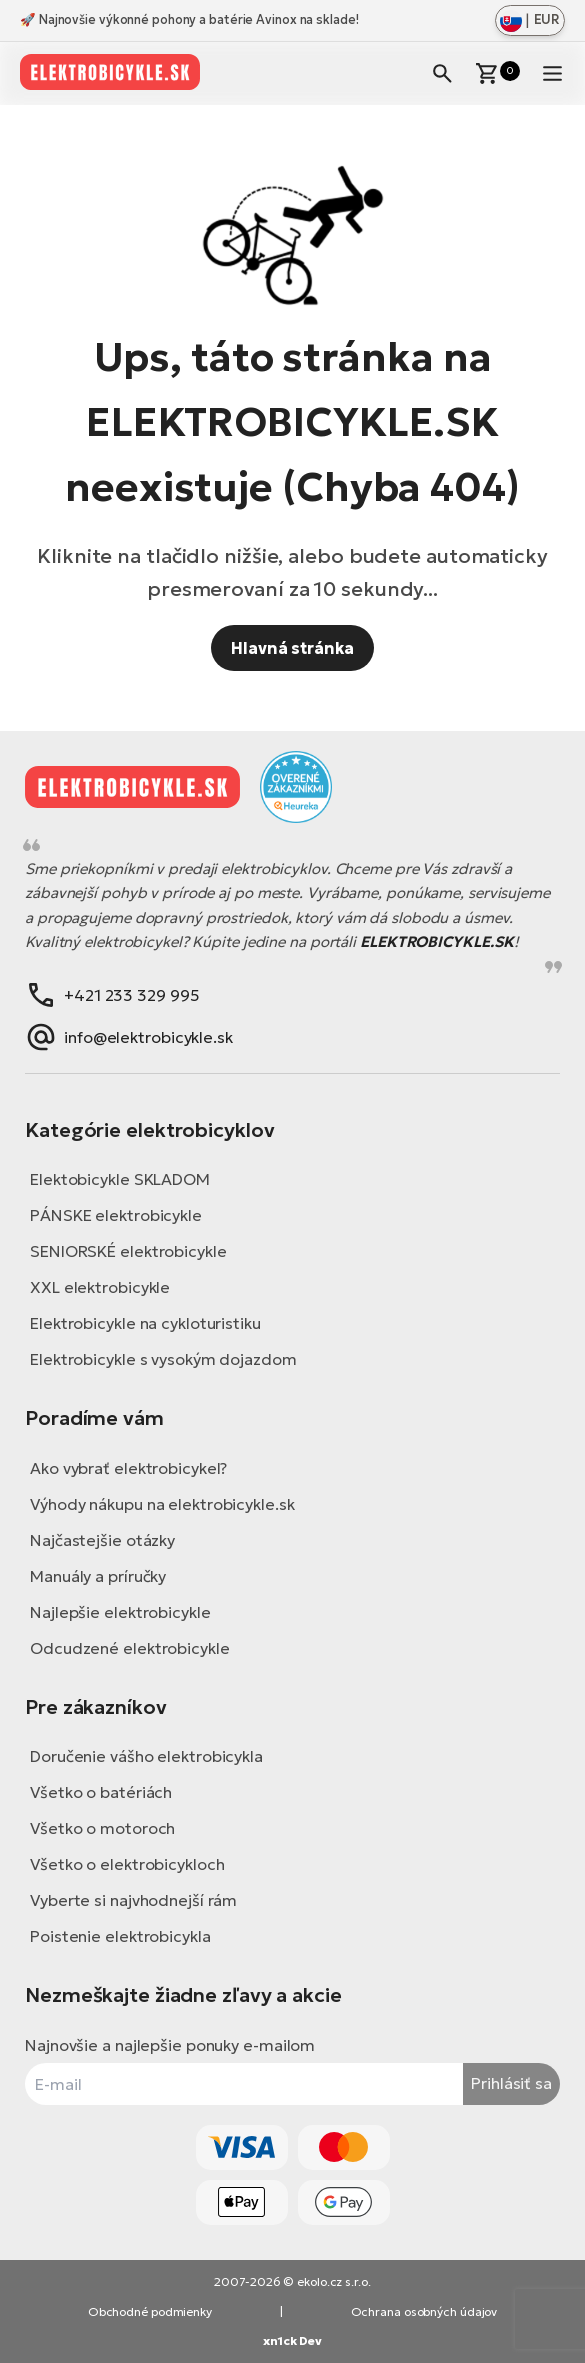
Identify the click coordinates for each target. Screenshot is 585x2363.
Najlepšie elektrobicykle (120, 1612)
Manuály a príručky (98, 1576)
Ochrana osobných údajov (424, 2311)
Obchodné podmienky (150, 2311)
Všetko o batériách (101, 1792)
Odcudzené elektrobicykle (130, 1648)
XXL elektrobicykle (100, 1287)
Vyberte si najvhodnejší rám (133, 1900)
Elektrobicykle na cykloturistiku (145, 1323)
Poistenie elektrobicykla (120, 1936)
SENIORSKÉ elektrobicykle (128, 1251)
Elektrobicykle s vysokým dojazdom (163, 1359)
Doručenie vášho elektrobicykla (146, 1756)
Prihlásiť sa (511, 2083)
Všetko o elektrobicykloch (127, 1864)
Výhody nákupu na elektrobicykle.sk (162, 1504)
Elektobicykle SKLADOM (120, 1179)
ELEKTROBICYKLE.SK (437, 941)
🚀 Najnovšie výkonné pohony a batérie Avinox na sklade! (189, 19)
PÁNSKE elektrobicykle (116, 1215)
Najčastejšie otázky (102, 1540)
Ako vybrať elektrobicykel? (128, 1468)
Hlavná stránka (292, 648)
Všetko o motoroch (102, 1828)
